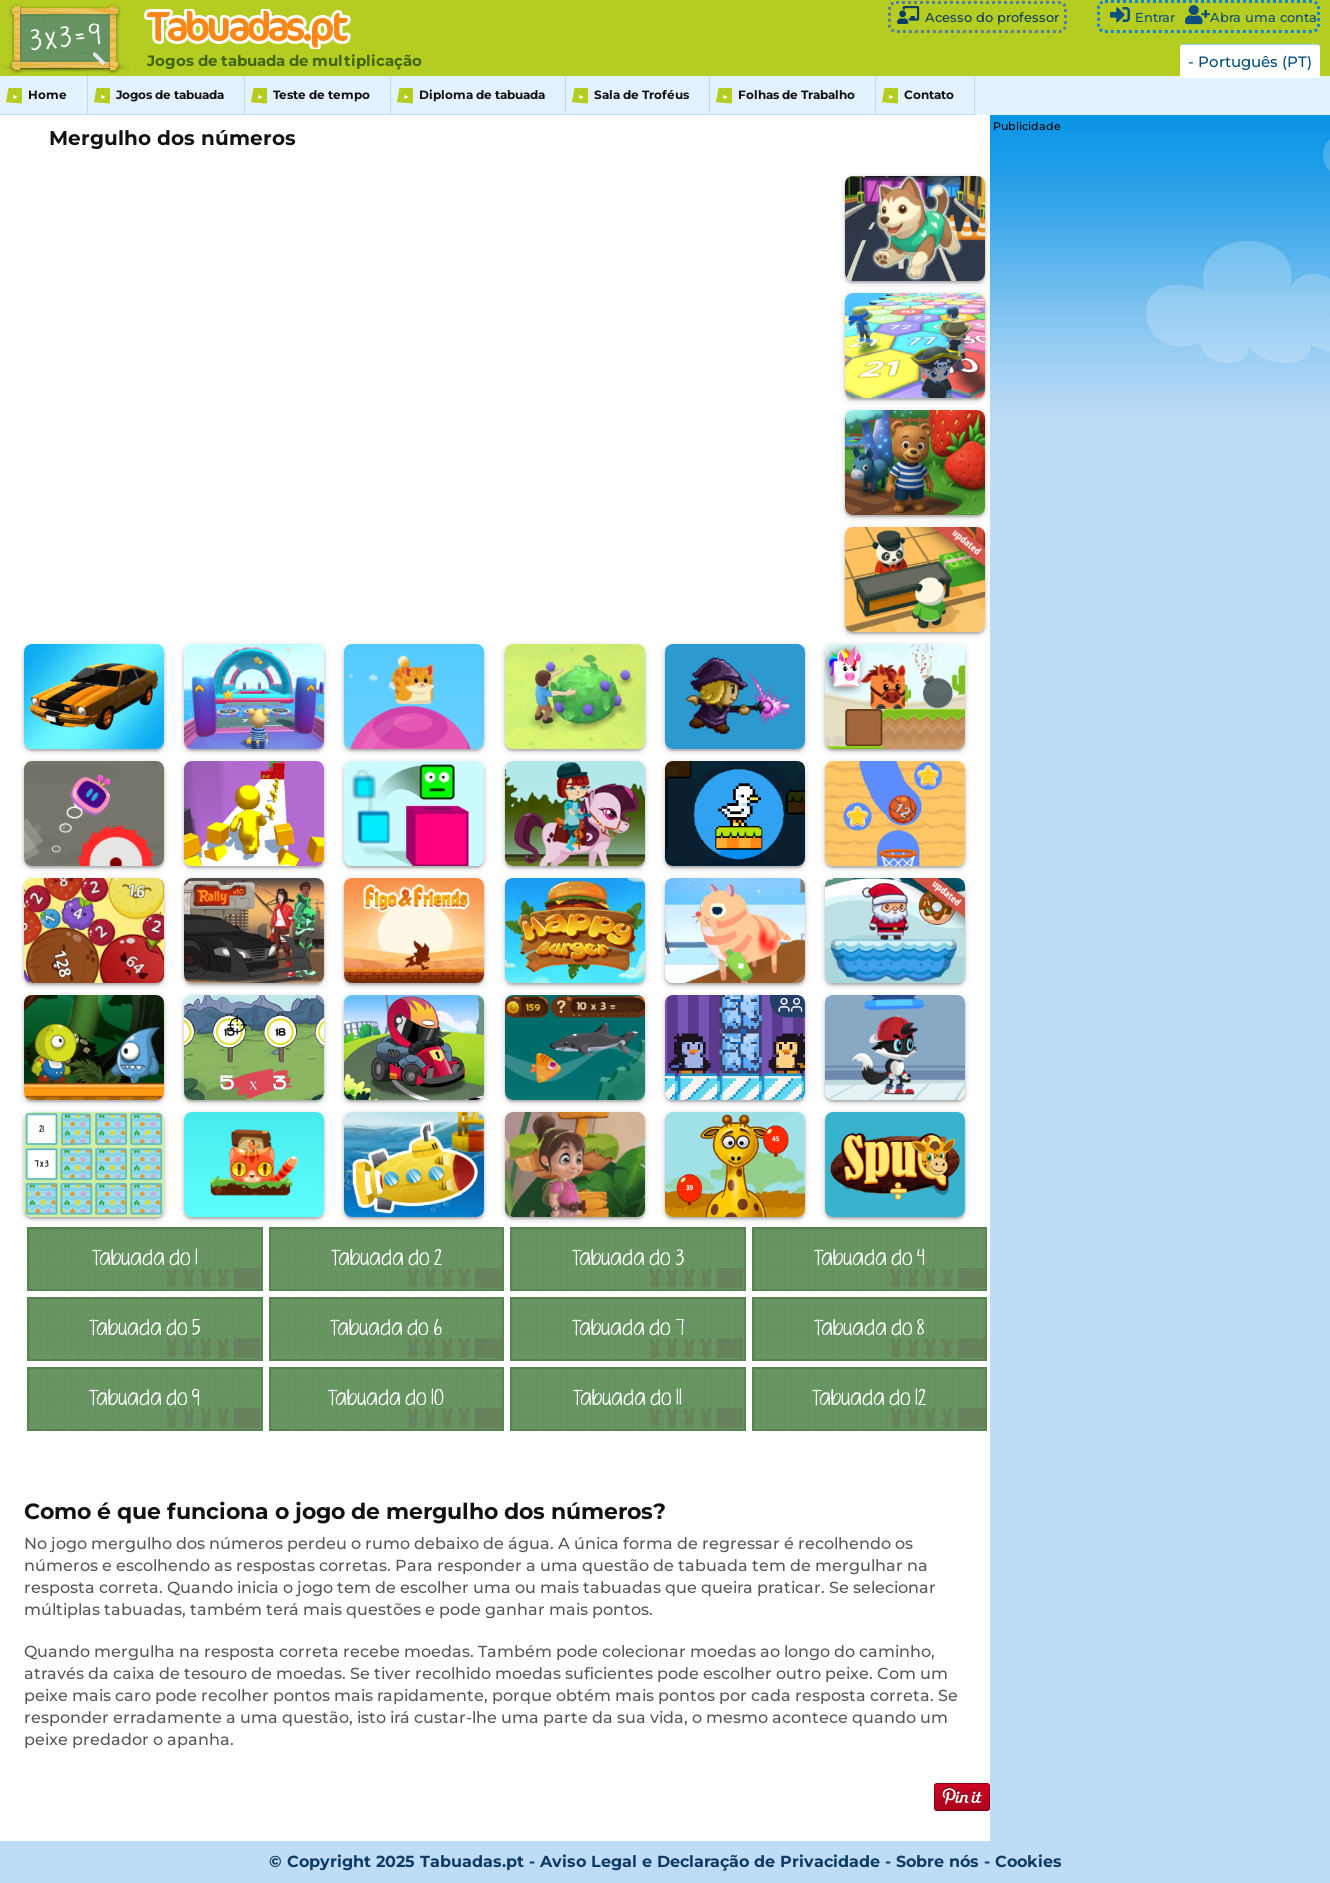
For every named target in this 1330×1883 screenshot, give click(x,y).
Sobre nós (937, 1861)
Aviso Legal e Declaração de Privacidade (710, 1861)
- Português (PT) (1250, 61)
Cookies (1028, 1861)
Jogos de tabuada (170, 94)
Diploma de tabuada (482, 94)
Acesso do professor (977, 15)
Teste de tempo (321, 94)
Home (47, 94)
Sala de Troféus (641, 94)
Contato (929, 94)
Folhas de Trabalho (796, 94)
